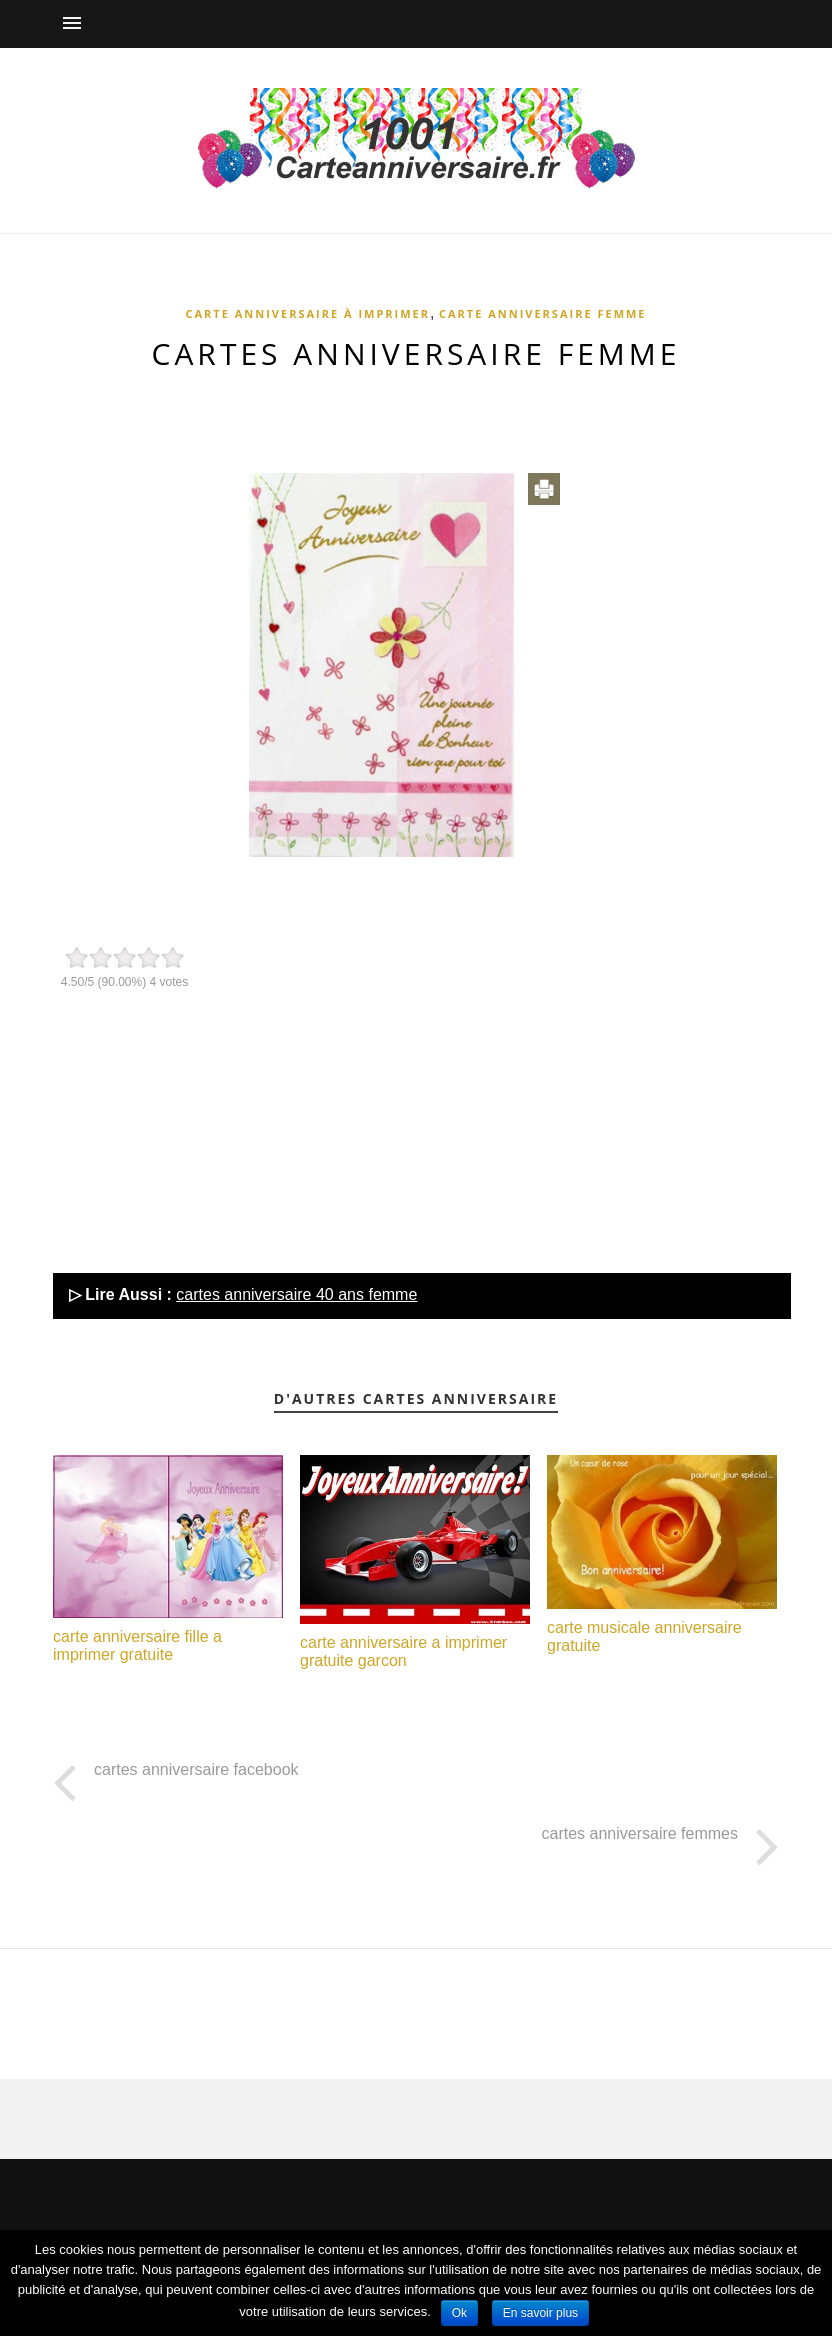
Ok (459, 2313)
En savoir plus (540, 2313)
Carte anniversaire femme (543, 313)
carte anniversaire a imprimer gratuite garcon (403, 1651)
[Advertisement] (416, 412)
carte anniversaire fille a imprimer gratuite (137, 1645)
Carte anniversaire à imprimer (307, 313)
